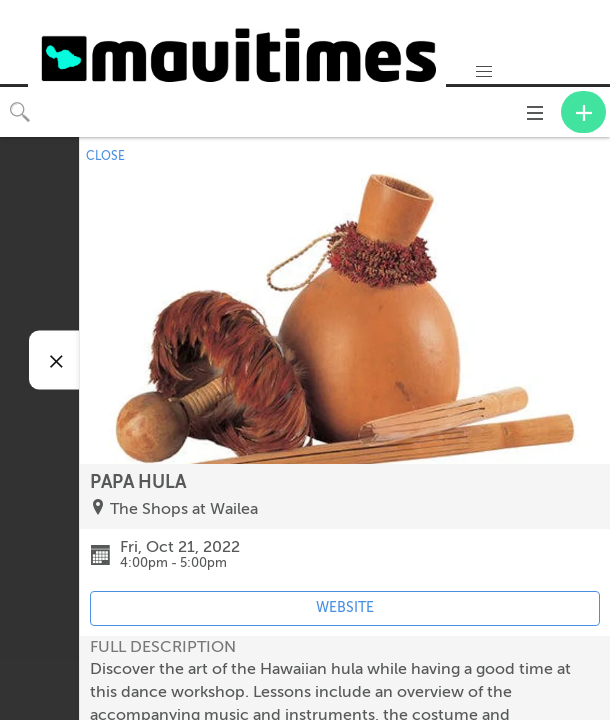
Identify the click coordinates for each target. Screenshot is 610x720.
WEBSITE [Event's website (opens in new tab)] (345, 607)
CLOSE (105, 156)
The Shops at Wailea (184, 509)
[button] (484, 72)
